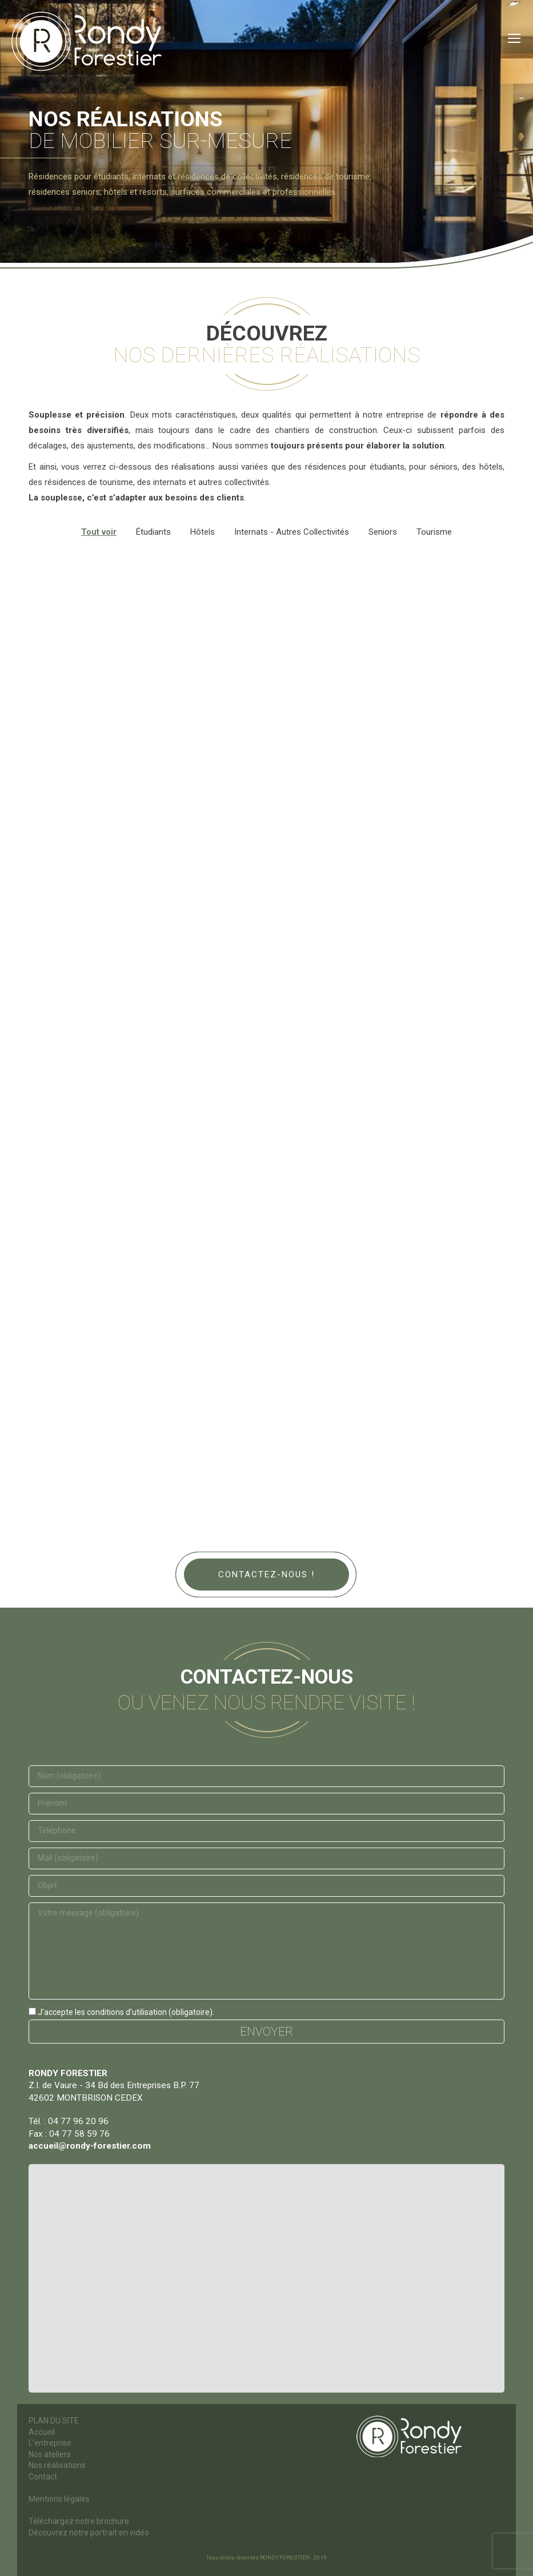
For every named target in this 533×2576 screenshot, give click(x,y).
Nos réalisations (57, 2465)
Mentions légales (59, 2498)
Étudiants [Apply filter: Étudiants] (153, 532)
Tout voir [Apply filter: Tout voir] (99, 532)
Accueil (42, 2432)
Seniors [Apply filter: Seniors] (382, 532)
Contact (43, 2476)
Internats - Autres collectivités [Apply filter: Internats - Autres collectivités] (291, 532)
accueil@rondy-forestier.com (90, 2146)
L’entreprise (50, 2442)
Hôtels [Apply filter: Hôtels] (202, 532)
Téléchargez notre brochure (79, 2521)
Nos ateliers (50, 2454)
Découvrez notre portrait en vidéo (89, 2532)
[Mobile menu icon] (514, 38)
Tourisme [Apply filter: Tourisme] (434, 532)
